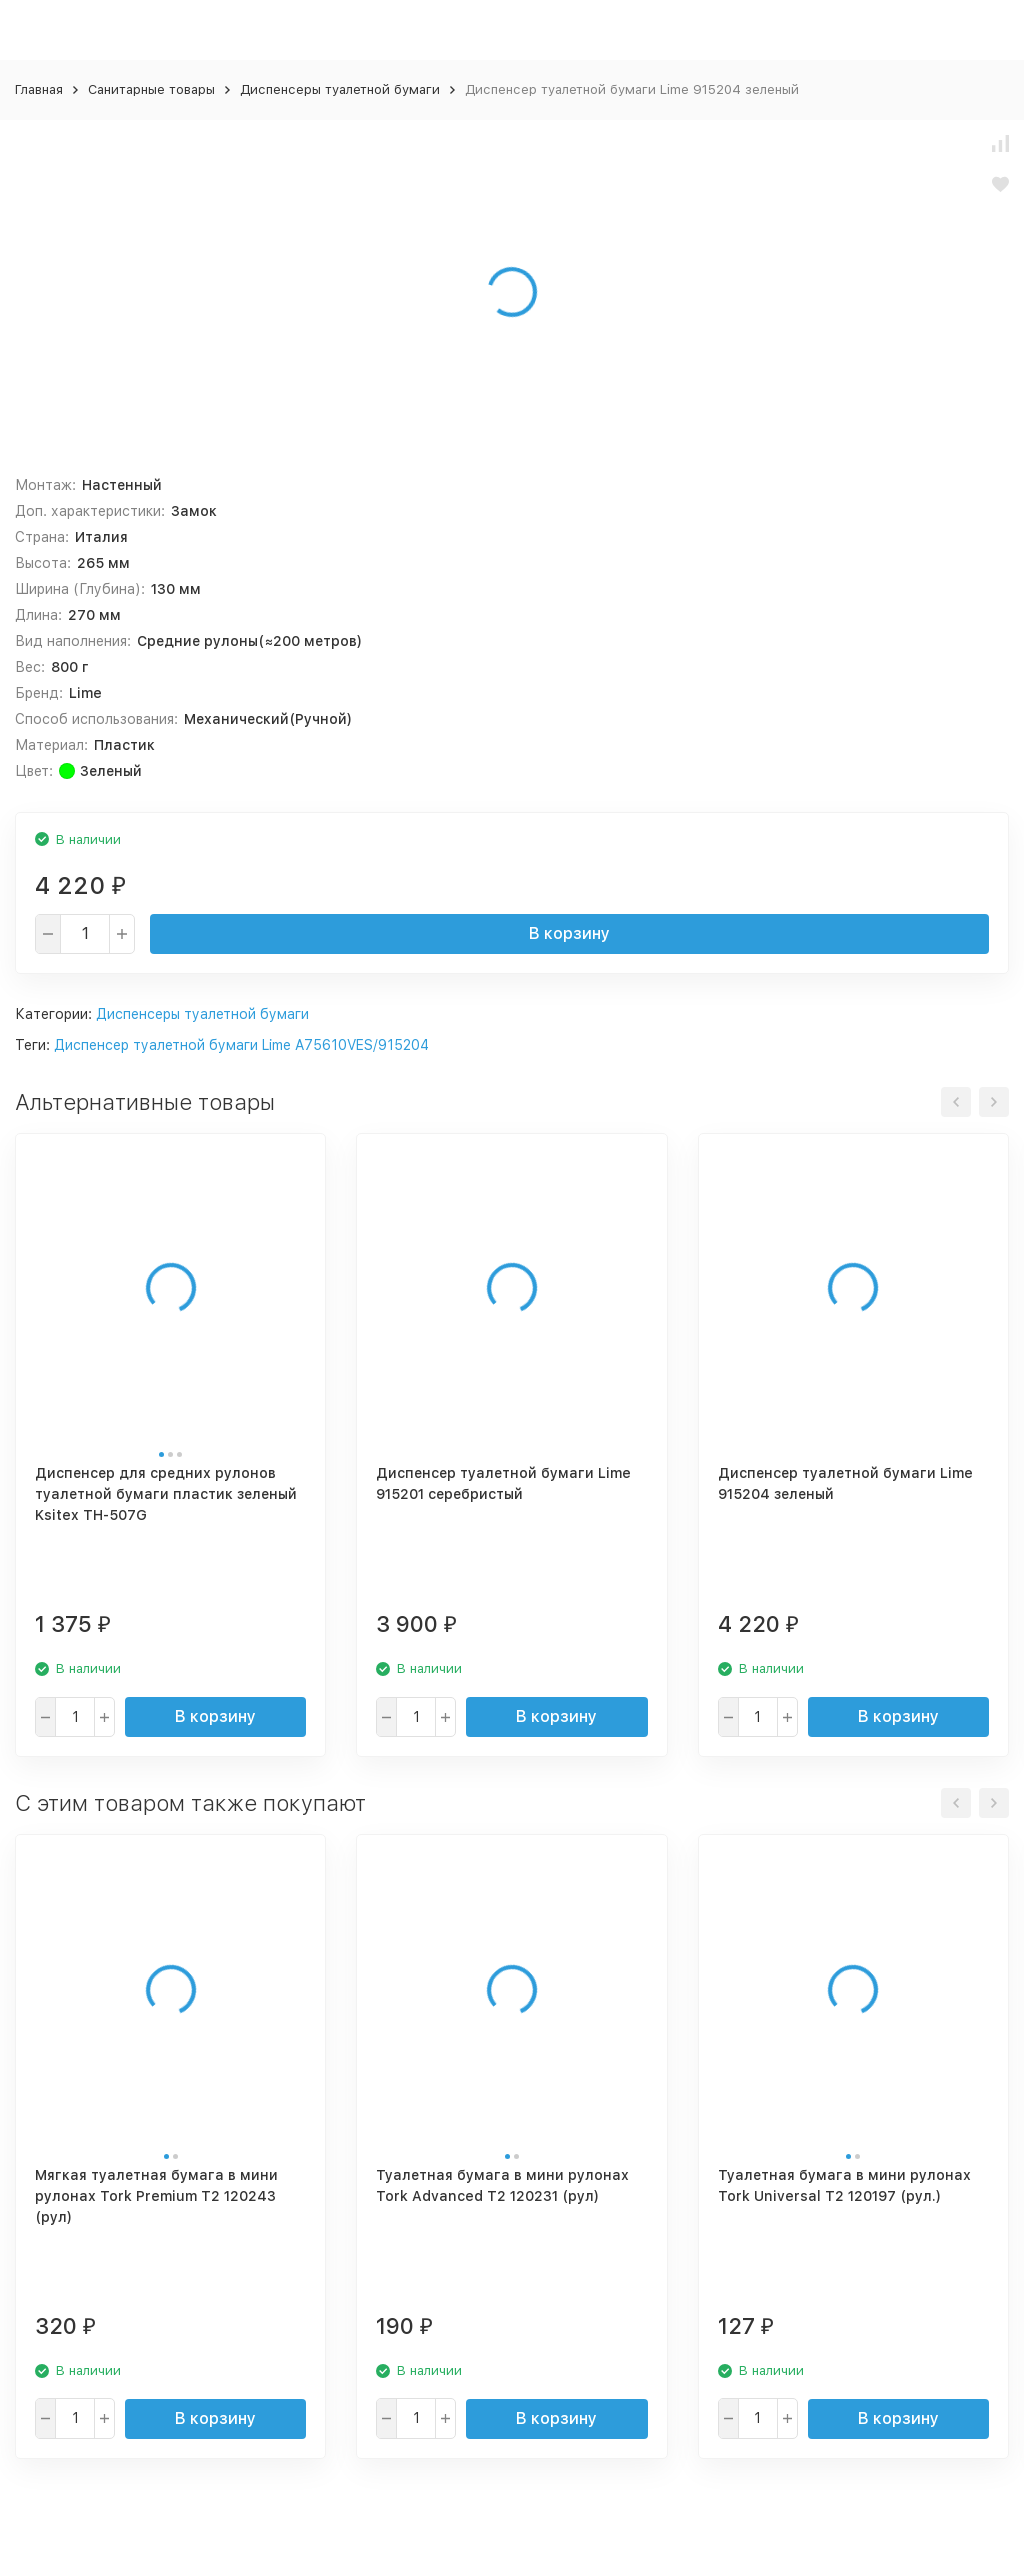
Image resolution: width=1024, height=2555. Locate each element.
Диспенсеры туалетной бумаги (340, 89)
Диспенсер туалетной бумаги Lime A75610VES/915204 (241, 1045)
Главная (39, 89)
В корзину (569, 933)
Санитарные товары (151, 89)
